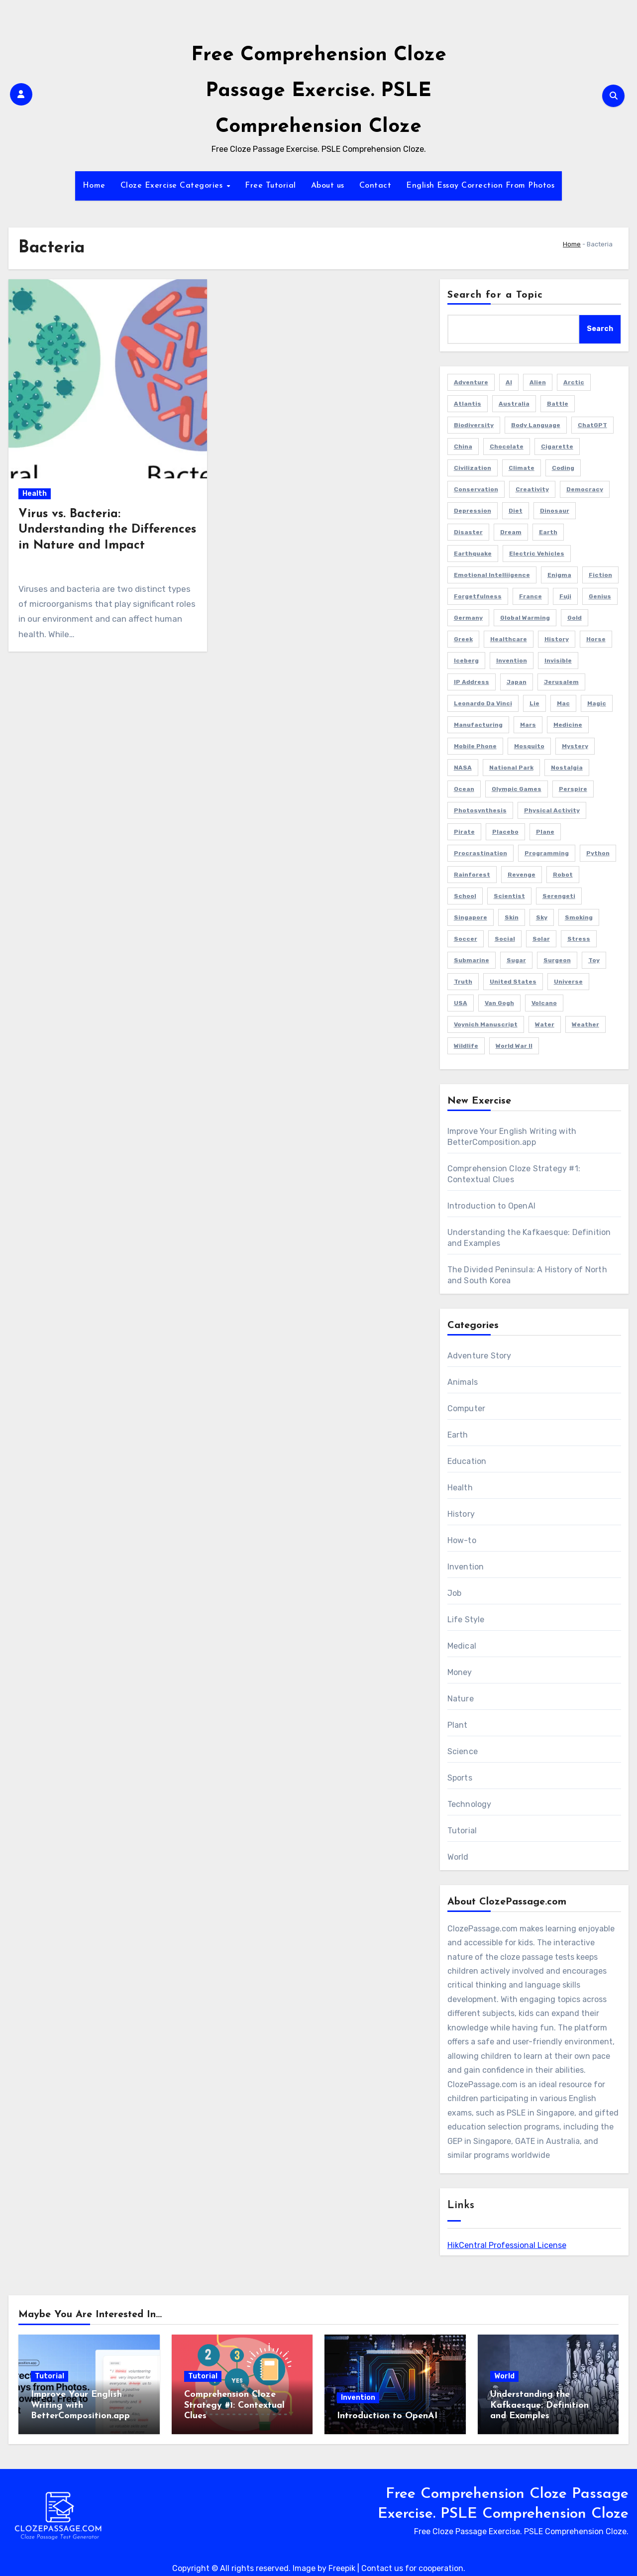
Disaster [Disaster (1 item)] (468, 532)
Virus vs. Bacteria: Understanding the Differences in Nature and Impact (107, 529)
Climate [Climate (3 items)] (521, 467)
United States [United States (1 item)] (513, 981)
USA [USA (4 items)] (460, 1003)
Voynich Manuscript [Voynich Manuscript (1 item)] (486, 1024)
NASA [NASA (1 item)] (463, 767)
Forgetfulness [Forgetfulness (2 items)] (478, 596)
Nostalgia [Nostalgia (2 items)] (567, 767)
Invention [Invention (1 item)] (511, 660)
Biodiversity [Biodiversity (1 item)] (474, 425)
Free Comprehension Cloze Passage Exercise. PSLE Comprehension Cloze (318, 91)
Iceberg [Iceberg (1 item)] (466, 660)
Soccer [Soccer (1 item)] (465, 938)
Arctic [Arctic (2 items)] (573, 382)
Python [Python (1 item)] (598, 853)
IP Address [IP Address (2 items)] (471, 681)
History (461, 1514)
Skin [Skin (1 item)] (512, 917)
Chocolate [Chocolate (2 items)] (507, 446)
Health (34, 493)
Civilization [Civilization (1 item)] (472, 467)
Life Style (466, 1619)
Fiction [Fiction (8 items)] (600, 574)
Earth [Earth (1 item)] (548, 532)
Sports (459, 1778)
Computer (466, 1408)
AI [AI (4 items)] (509, 382)
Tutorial (462, 1830)
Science (462, 1751)
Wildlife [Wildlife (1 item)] (466, 1045)
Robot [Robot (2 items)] (563, 874)
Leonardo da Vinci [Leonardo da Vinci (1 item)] (483, 703)
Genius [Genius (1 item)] (600, 596)
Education (467, 1461)
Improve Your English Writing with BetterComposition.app (80, 2405)
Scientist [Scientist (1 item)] (509, 896)
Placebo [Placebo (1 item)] (505, 831)
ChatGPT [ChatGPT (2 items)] (592, 425)
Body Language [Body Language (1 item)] (535, 425)
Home (94, 186)
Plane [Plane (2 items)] (545, 831)
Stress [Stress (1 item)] (578, 938)
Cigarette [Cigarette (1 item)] (557, 446)
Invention (465, 1566)
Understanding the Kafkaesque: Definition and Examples (539, 2405)
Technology (469, 1804)
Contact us (382, 2568)
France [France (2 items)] (530, 596)
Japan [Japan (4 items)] (517, 681)
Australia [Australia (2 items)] (514, 403)
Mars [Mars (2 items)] (528, 724)
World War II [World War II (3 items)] (514, 1045)
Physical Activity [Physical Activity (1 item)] (552, 810)
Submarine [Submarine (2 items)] (471, 960)
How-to (461, 1540)
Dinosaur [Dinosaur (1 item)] (554, 510)
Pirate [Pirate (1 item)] (464, 831)
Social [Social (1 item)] (505, 938)
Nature (460, 1698)
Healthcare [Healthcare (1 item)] (508, 639)
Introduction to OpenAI (491, 1206)
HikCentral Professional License (506, 2245)
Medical (461, 1646)
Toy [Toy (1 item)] (594, 960)
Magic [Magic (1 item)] (596, 703)
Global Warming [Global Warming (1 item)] (525, 617)
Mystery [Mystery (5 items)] (575, 746)
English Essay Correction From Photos (480, 186)
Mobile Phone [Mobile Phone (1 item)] (475, 746)
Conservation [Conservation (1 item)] (476, 489)
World (458, 1857)
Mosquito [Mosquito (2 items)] (529, 746)
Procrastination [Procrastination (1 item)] (480, 853)
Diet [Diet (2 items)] (516, 510)
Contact (375, 186)
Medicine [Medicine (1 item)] (567, 724)
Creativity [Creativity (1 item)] (532, 489)
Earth (457, 1435)
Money (459, 1672)
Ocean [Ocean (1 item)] (464, 788)
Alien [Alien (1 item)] (538, 382)
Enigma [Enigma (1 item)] (559, 574)
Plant (457, 1725)
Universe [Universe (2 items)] (568, 981)
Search (600, 329)
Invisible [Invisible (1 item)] (558, 660)
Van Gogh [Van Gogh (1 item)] (499, 1003)
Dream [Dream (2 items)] (511, 532)
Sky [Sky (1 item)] (541, 917)
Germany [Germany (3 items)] (468, 617)
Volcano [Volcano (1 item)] (544, 1003)
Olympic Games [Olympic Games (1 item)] (516, 788)
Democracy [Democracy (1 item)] (584, 489)
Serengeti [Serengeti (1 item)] (558, 896)
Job (454, 1593)
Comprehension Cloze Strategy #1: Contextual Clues (234, 2405)
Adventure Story (479, 1355)
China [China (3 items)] (463, 446)
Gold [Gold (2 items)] (574, 617)
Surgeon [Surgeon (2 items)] (557, 960)
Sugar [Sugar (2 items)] (516, 960)
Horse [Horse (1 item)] (596, 639)
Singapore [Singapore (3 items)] (470, 917)
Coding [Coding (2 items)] (563, 467)
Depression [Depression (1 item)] (472, 510)
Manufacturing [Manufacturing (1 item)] (478, 724)
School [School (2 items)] (465, 896)
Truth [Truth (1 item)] (463, 981)
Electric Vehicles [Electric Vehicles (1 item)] (536, 553)
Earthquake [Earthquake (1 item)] (473, 553)
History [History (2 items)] (556, 639)
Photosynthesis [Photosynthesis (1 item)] (480, 810)
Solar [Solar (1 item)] (541, 938)
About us (327, 186)
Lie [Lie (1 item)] (534, 703)
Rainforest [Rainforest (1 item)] (472, 874)
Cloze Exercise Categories (172, 186)
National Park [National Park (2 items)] (511, 767)
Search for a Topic (495, 295)
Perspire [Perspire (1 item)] (573, 788)
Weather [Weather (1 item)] (585, 1024)
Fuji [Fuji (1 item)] (565, 596)
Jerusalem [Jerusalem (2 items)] (561, 681)
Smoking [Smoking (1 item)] (579, 917)
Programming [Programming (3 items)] (547, 853)
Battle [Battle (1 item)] (557, 403)
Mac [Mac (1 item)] (563, 703)
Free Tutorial (270, 186)
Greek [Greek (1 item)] (463, 639)
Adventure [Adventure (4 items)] (471, 382)
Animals (462, 1382)
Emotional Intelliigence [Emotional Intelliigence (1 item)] (492, 574)
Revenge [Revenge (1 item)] (521, 874)
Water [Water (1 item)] (544, 1024)
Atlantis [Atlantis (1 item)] (467, 403)
